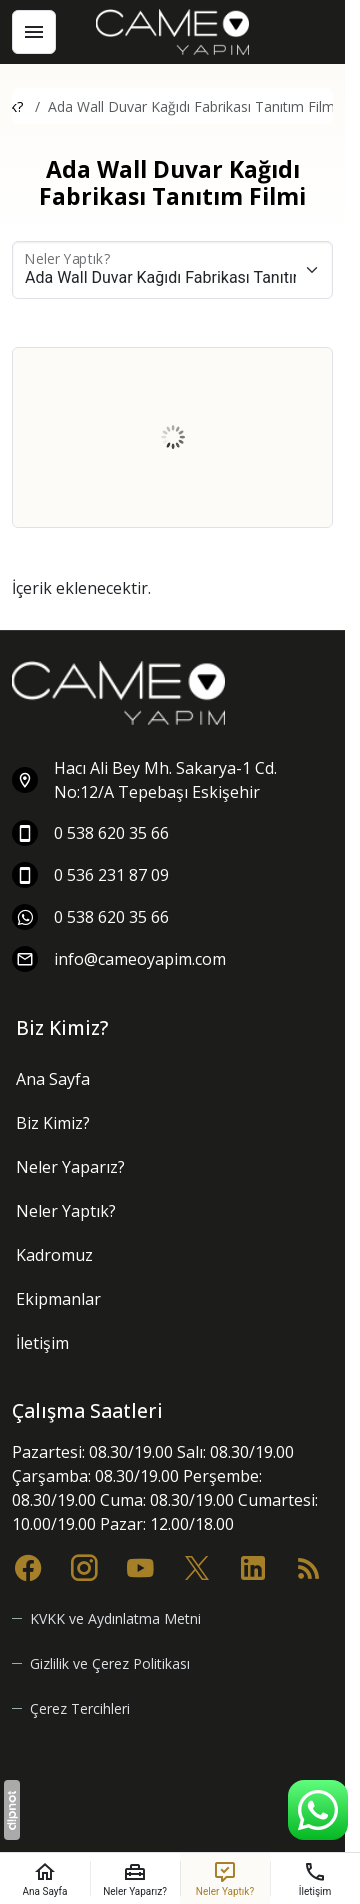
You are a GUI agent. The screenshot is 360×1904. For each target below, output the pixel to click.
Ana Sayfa (53, 1079)
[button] (71, 1708)
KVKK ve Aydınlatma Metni (115, 1618)
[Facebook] (28, 1566)
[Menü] (34, 32)
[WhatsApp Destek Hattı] (318, 1810)
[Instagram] (84, 1566)
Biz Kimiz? (53, 1123)
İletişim (42, 1343)
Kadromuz (54, 1255)
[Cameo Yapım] (172, 32)
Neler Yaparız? (70, 1167)
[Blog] (309, 1566)
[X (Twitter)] (197, 1566)
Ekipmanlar (58, 1299)
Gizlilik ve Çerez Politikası (110, 1663)
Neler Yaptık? (66, 1211)
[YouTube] (140, 1566)
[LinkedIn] (253, 1566)
